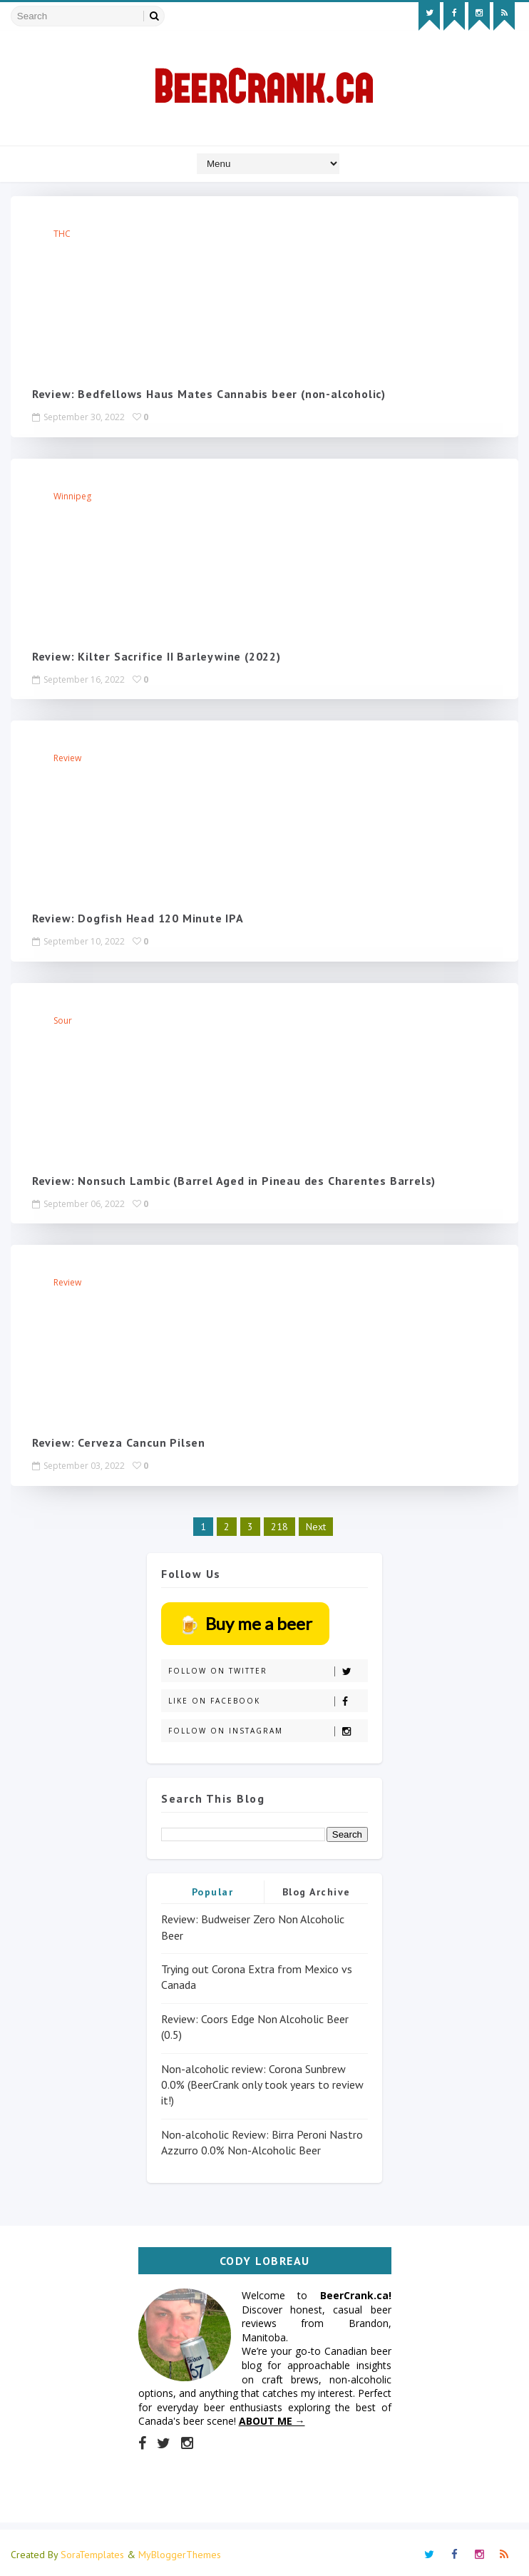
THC (62, 234)
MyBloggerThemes (179, 2551)
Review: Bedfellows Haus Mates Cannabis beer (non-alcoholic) (209, 394)
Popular (213, 1888)
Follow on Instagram (267, 1727)
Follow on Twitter (267, 1667)
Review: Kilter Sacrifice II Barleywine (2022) (156, 655)
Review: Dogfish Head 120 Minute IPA (138, 917)
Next (316, 1523)
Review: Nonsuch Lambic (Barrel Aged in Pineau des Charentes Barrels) (234, 1178)
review (67, 756)
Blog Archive (316, 1888)
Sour (62, 1018)
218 (279, 1523)
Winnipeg (72, 495)
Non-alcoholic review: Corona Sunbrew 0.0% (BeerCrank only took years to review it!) (262, 2081)
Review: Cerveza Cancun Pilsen (118, 1439)
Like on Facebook (267, 1697)
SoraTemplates (92, 2551)
